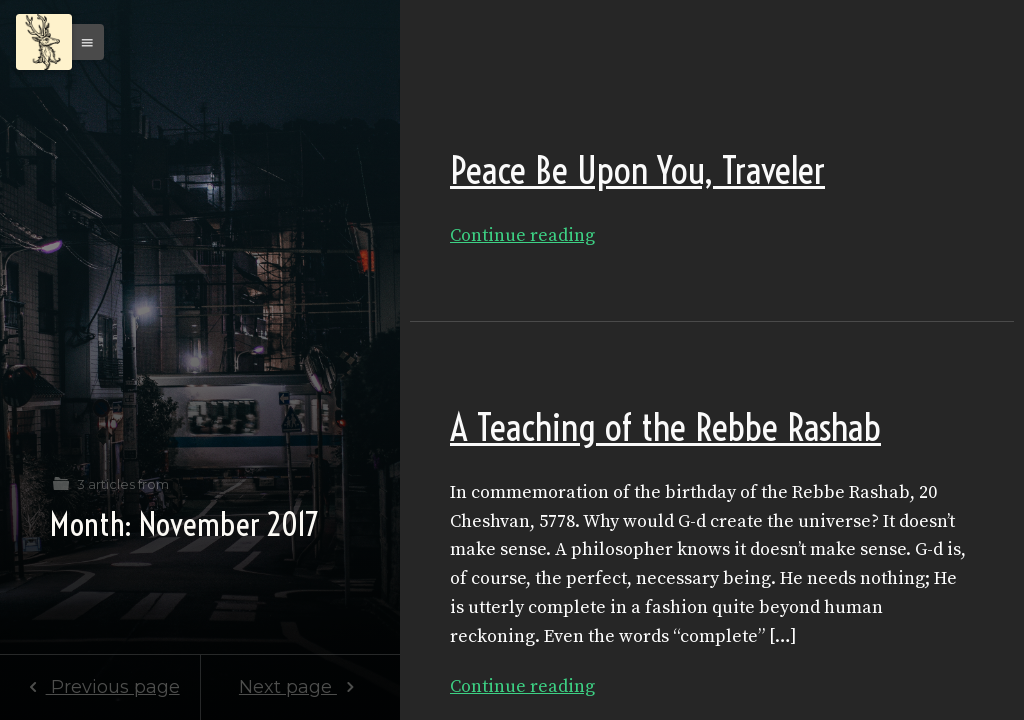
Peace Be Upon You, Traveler (637, 170)
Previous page (99, 687)
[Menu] (44, 42)
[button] (82, 42)
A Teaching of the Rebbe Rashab (665, 427)
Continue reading (522, 235)
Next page (300, 687)
